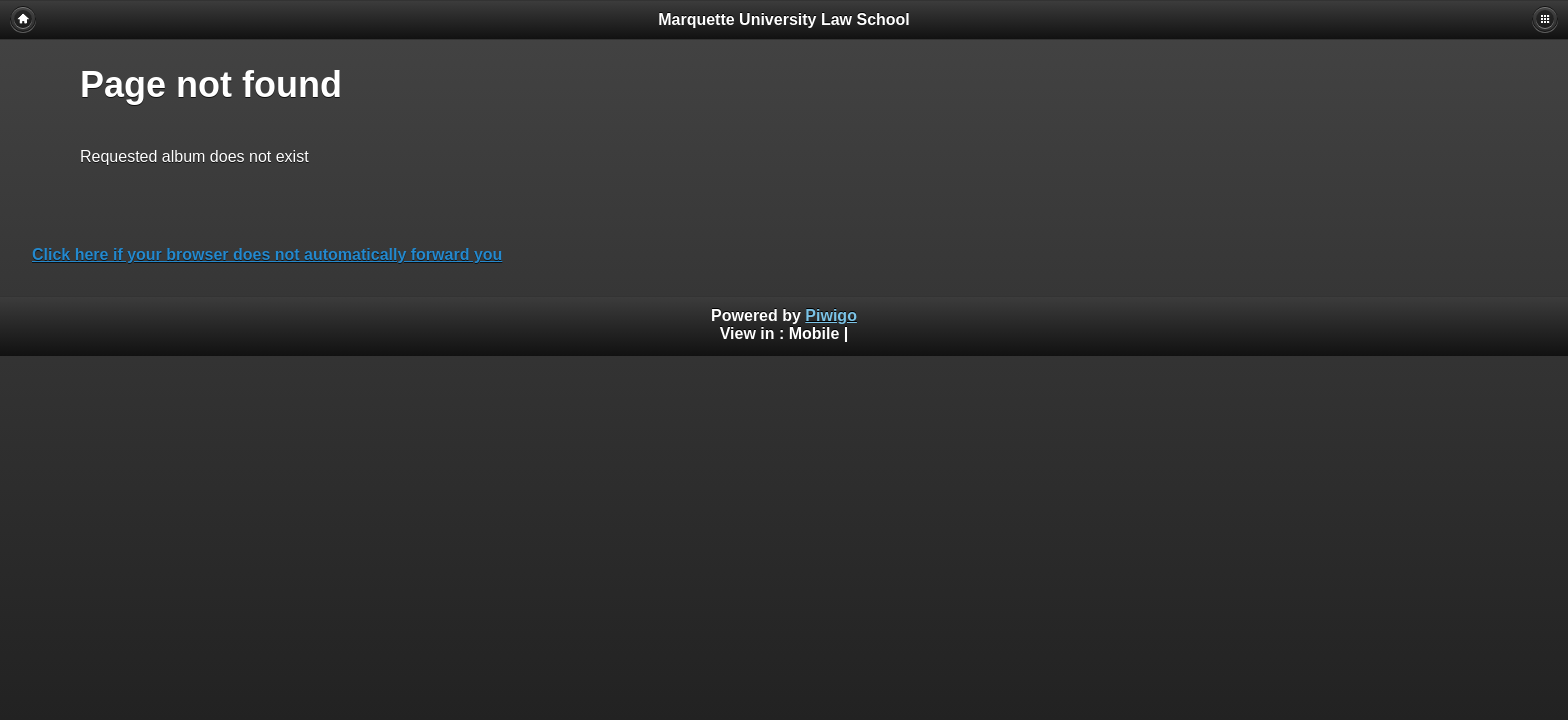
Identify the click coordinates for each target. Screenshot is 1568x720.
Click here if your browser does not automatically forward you (267, 254)
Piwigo (831, 315)
